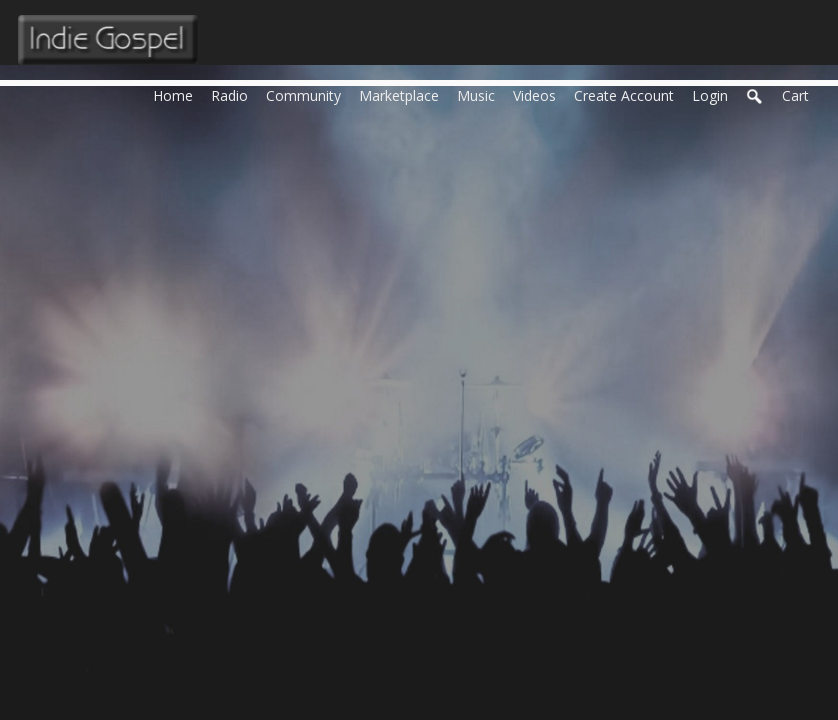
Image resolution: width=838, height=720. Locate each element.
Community (308, 94)
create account (624, 95)
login (710, 95)
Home (177, 94)
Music (480, 94)
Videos (539, 94)
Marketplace (403, 94)
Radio (234, 94)
